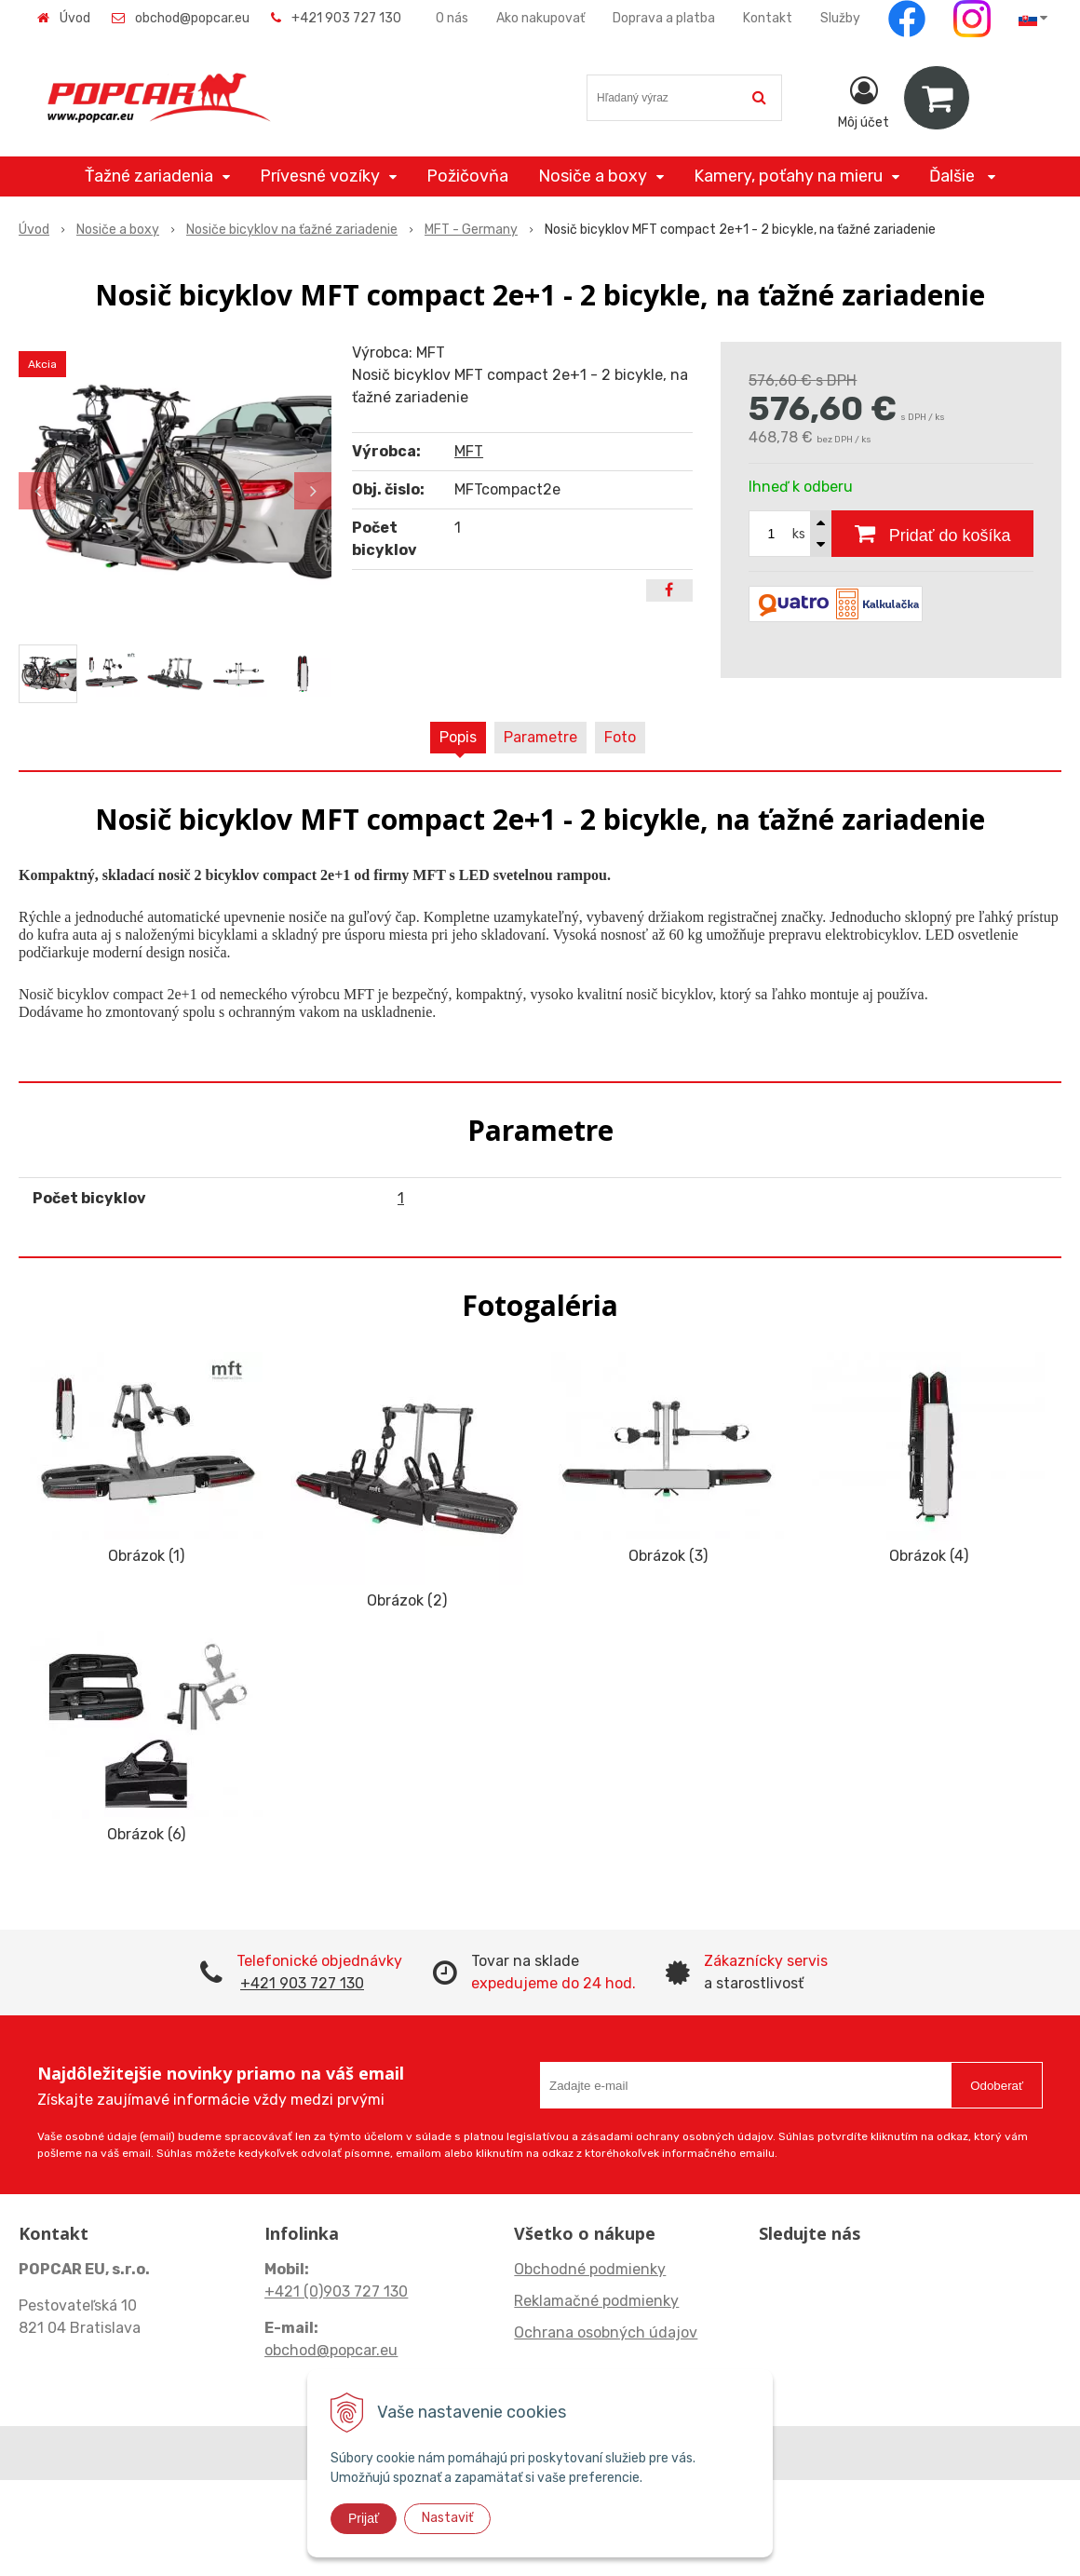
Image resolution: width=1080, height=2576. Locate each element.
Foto (620, 737)
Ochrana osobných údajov (605, 2332)
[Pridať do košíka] (932, 533)
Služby (840, 18)
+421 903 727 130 (346, 18)
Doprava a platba (664, 18)
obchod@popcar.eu (192, 18)
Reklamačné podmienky (596, 2301)
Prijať (363, 2518)
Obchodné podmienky (590, 2269)
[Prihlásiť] (863, 101)
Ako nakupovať (540, 18)
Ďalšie (962, 176)
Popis (458, 737)
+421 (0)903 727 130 (336, 2291)
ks (798, 534)
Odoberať (996, 2086)
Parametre (540, 737)
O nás (452, 18)
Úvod (75, 18)
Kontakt (767, 18)
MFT (468, 451)
